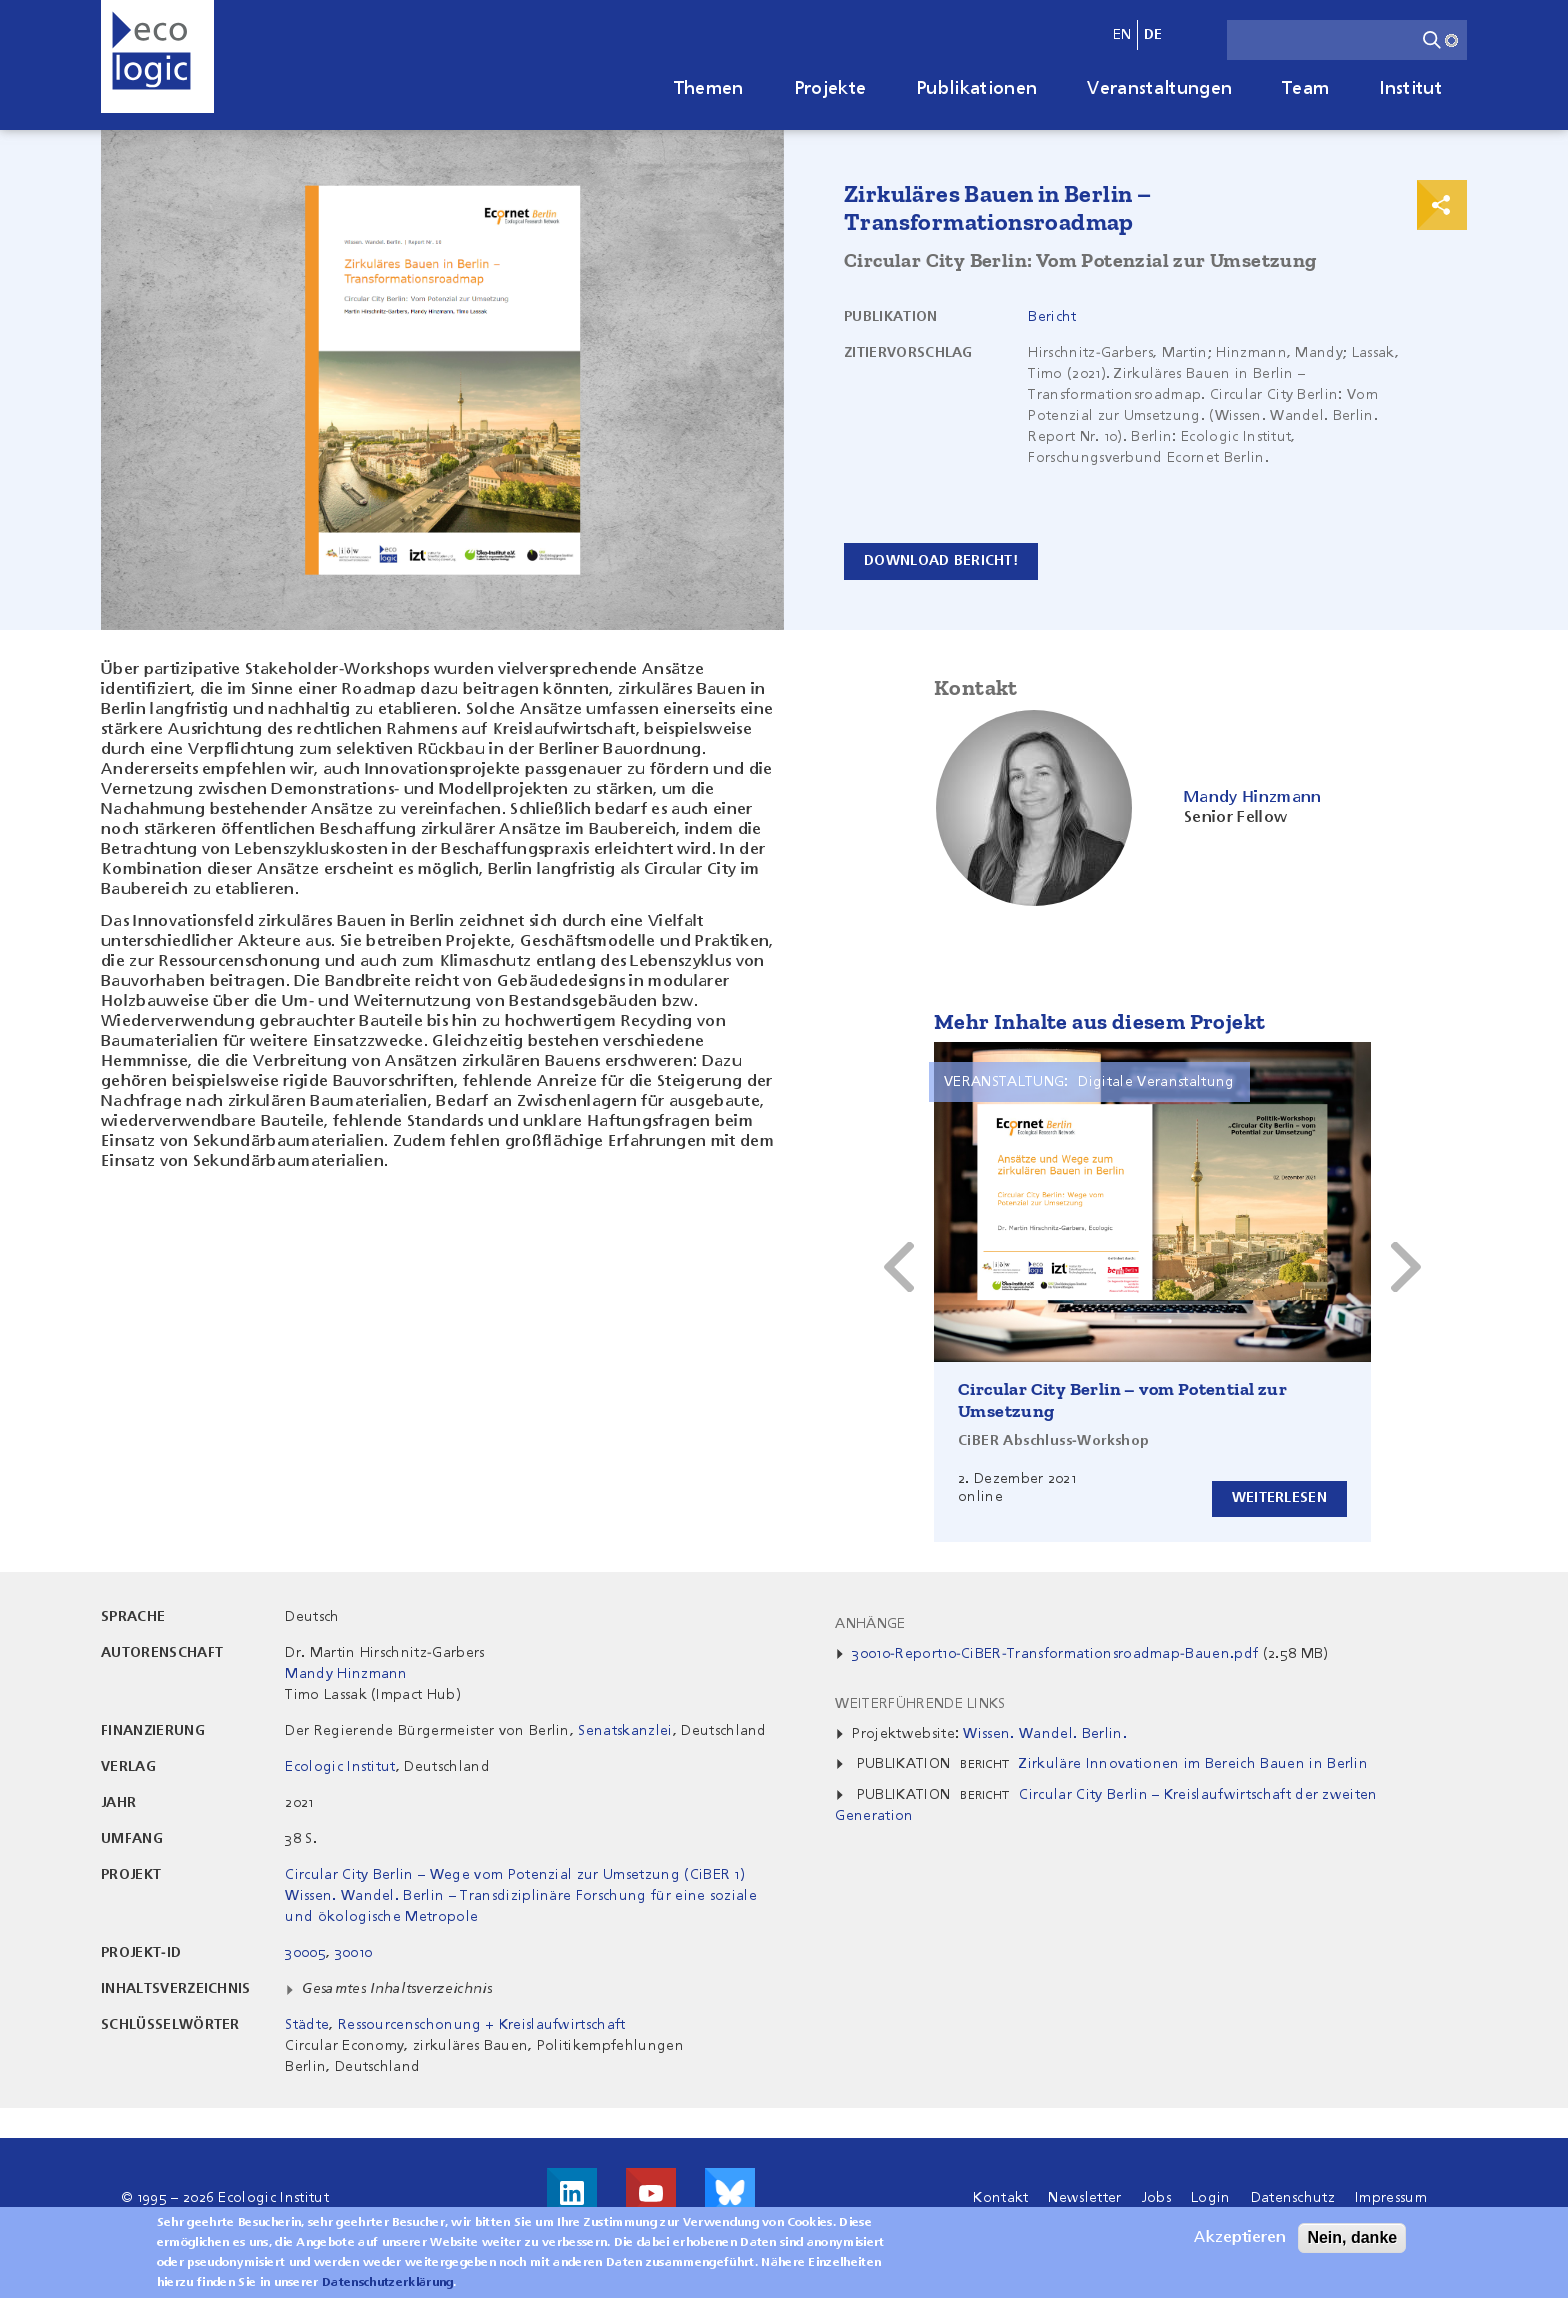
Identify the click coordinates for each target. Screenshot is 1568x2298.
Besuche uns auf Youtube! (651, 2193)
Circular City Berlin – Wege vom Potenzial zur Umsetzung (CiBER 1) (515, 1875)
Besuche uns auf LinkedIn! (572, 2193)
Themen (709, 89)
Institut (1410, 89)
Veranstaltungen (1159, 89)
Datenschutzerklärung (387, 2283)
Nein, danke (1352, 2237)
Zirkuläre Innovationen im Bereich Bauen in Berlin (1193, 1764)
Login (1211, 2198)
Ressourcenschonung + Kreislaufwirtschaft (482, 2025)
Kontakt (1000, 2198)
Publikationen (976, 89)
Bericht (1052, 317)
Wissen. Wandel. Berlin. (1044, 1734)
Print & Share (1442, 205)
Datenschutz (1293, 2198)
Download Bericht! (944, 561)
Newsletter (1084, 2198)
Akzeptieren (1240, 2238)
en (1122, 35)
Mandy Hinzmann (346, 1674)
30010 (354, 1953)
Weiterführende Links (920, 1704)
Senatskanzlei (625, 1731)
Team (1305, 89)
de (1153, 35)
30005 (305, 1953)
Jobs (1156, 2198)
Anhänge (870, 1624)
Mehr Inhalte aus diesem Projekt (1099, 1021)
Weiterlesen (1276, 1498)
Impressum (1391, 2198)
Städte (307, 2025)
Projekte (830, 89)
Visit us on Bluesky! (730, 2193)
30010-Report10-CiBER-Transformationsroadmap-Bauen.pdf (1055, 1654)
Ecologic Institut (340, 1767)
